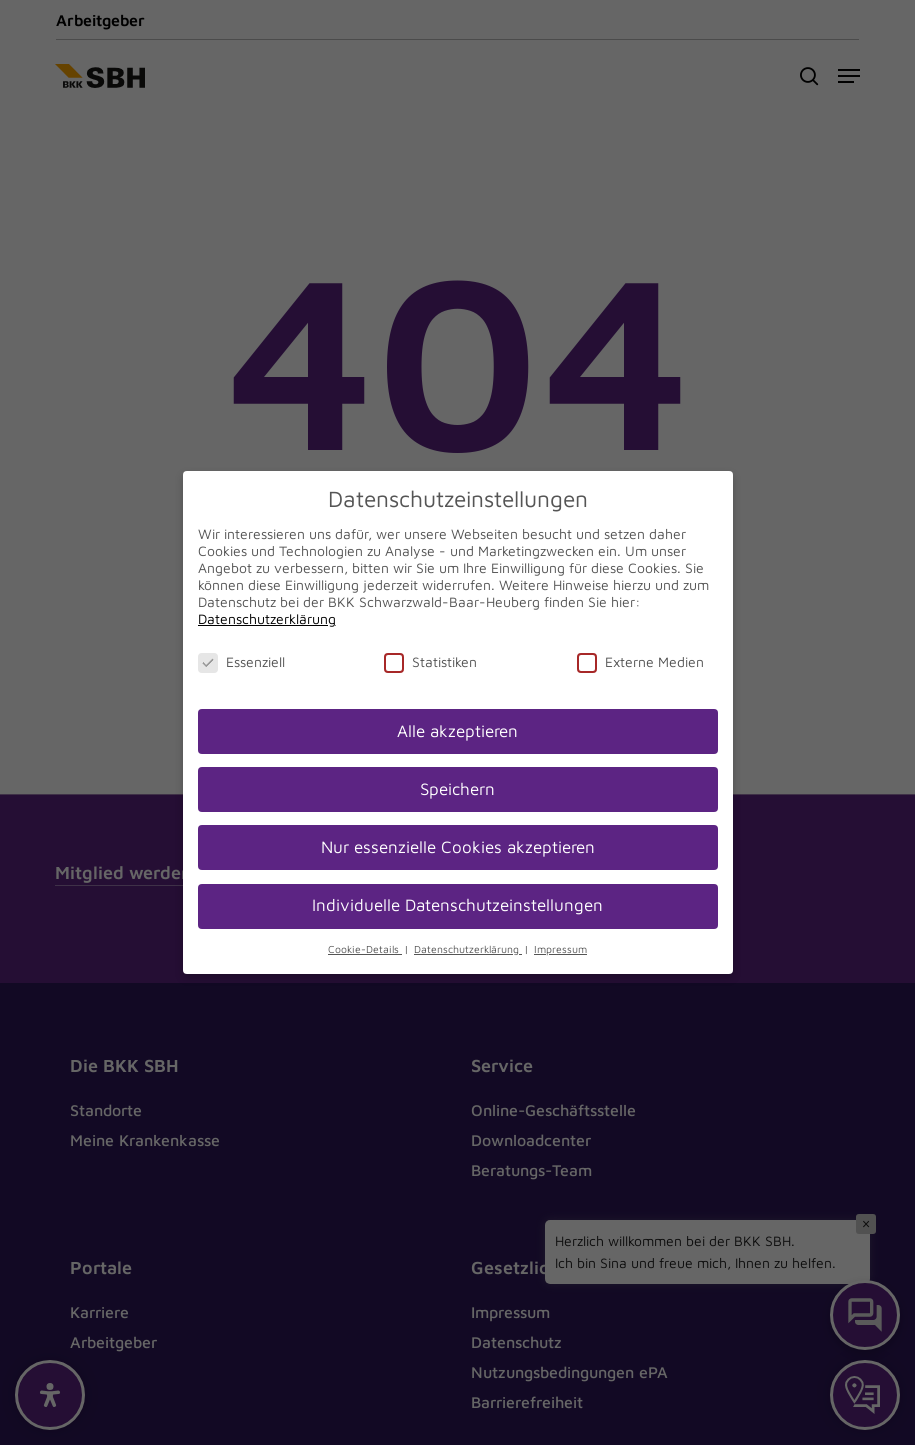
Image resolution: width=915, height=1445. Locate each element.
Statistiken (430, 661)
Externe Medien (640, 661)
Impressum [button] (560, 949)
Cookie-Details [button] (365, 949)
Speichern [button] (457, 789)
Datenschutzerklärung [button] (468, 949)
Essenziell (241, 661)
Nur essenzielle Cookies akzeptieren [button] (458, 847)
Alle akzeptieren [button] (457, 731)
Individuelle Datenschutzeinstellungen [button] (457, 905)
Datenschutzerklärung (267, 618)
